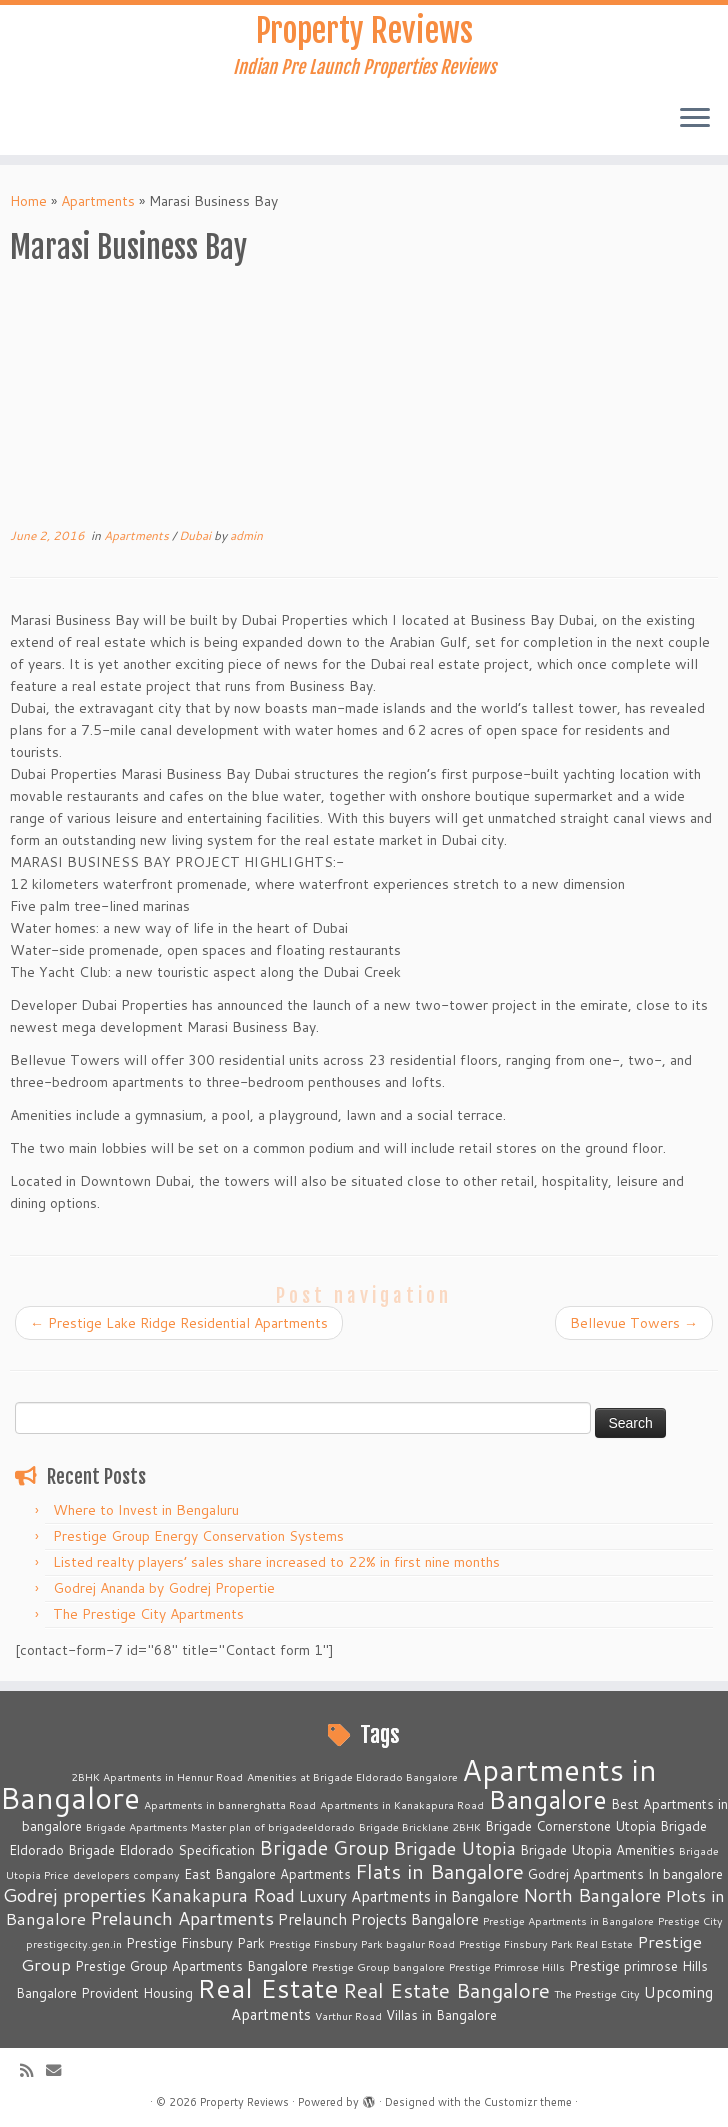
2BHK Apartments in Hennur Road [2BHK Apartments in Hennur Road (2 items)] (157, 1776)
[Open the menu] (695, 119)
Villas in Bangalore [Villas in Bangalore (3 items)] (441, 2015)
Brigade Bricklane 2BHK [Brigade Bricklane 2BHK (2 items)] (420, 1826)
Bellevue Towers (634, 1323)
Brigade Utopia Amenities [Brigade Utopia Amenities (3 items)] (597, 1850)
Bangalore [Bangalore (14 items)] (547, 1799)
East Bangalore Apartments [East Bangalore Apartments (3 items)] (267, 1874)
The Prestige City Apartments (148, 1614)
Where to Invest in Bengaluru (146, 1510)
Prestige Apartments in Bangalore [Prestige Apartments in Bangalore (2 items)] (568, 1920)
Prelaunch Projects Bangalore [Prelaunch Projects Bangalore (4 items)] (378, 1919)
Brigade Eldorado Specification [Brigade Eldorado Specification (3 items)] (161, 1850)
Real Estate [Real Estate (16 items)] (268, 1987)
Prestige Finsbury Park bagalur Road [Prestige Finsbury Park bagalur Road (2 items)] (362, 1943)
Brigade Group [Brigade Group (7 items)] (324, 1847)
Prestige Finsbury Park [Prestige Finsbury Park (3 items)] (195, 1943)
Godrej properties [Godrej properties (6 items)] (74, 1895)
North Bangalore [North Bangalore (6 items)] (592, 1895)
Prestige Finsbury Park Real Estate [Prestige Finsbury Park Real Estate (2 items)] (546, 1943)
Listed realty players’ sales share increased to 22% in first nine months (276, 1562)
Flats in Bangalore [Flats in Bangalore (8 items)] (439, 1871)
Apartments (98, 201)
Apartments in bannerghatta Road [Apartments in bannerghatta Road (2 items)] (230, 1804)
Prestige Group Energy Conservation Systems (198, 1536)
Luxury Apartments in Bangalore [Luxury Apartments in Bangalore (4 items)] (409, 1896)
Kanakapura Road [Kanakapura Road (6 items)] (222, 1895)
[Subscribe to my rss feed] (33, 2070)
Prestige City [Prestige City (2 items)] (690, 1920)
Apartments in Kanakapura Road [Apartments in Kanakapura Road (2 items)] (402, 1804)
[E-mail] (60, 2070)
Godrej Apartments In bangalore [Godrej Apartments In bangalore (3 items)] (625, 1874)
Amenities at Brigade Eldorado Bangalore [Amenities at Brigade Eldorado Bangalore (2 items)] (352, 1776)
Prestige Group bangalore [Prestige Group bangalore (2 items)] (378, 1966)
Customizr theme (528, 2102)
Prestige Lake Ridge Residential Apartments (179, 1323)
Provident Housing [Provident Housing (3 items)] (137, 1993)
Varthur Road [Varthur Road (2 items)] (348, 2015)
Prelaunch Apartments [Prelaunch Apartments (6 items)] (182, 1918)
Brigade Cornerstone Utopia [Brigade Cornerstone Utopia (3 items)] (570, 1826)
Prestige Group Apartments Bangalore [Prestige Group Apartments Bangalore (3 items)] (191, 1966)
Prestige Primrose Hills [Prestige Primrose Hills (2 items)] (507, 1966)
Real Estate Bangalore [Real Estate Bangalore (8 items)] (446, 1990)
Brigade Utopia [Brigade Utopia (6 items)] (454, 1848)
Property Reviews (364, 31)
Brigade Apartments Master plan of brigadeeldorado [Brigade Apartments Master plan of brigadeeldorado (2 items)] (220, 1826)
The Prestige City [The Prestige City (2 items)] (597, 1993)
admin (246, 535)
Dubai (196, 535)
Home (28, 201)
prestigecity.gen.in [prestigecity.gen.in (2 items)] (74, 1943)
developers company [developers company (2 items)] (126, 1874)
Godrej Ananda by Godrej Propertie (164, 1588)
